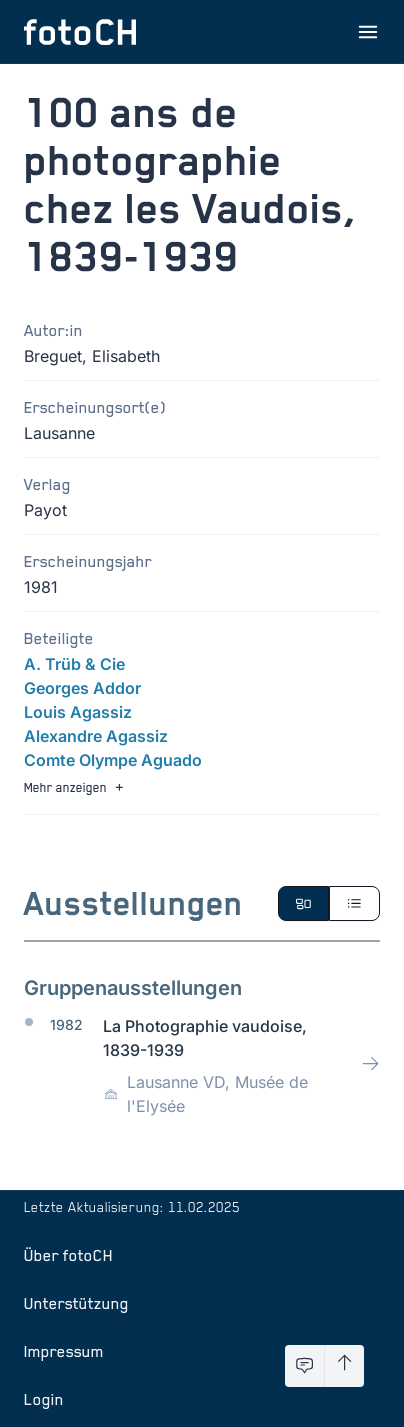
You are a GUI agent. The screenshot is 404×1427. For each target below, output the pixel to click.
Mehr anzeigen (76, 787)
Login (44, 1399)
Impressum (64, 1351)
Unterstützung (76, 1303)
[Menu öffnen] (368, 32)
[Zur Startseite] (80, 32)
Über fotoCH (68, 1255)
